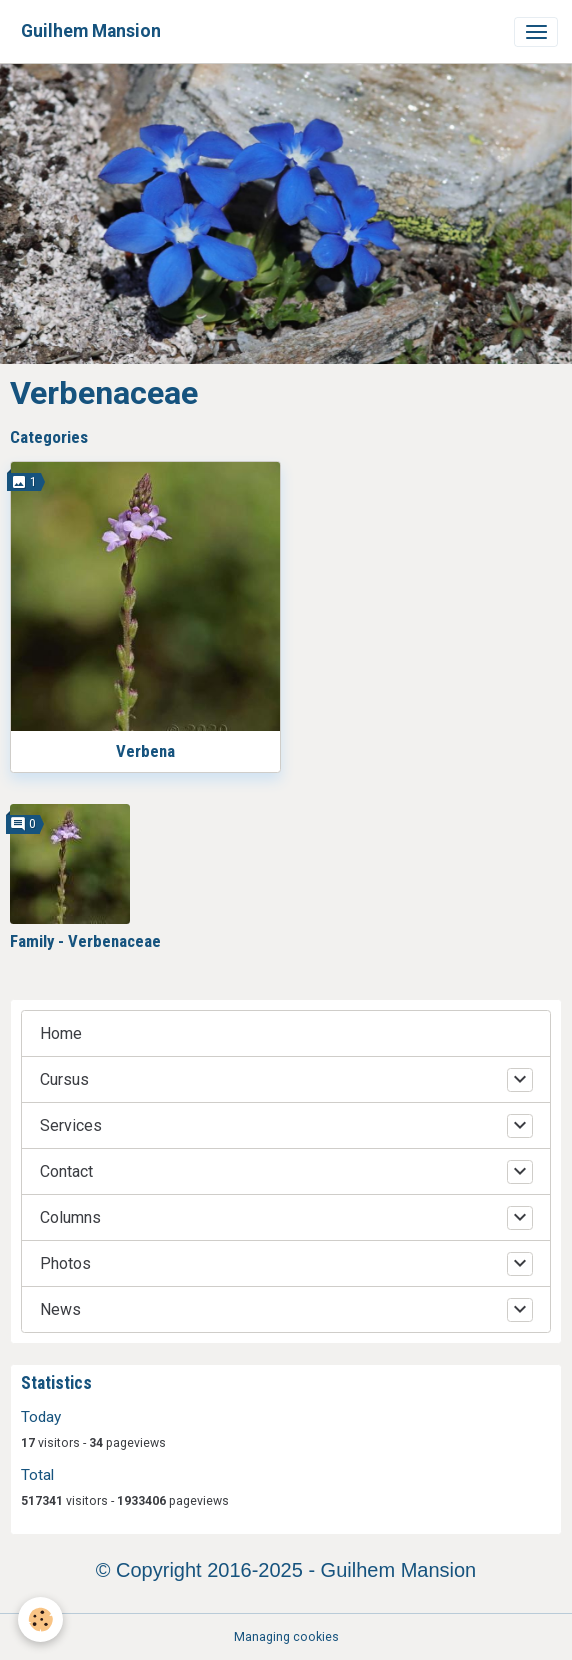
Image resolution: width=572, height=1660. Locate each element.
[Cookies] (40, 1619)
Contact (66, 1171)
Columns (70, 1217)
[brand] (91, 31)
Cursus (64, 1079)
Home (61, 1033)
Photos (65, 1263)
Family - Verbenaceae (85, 941)
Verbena (145, 751)
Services (71, 1125)
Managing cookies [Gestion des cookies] (286, 1637)
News (60, 1309)
